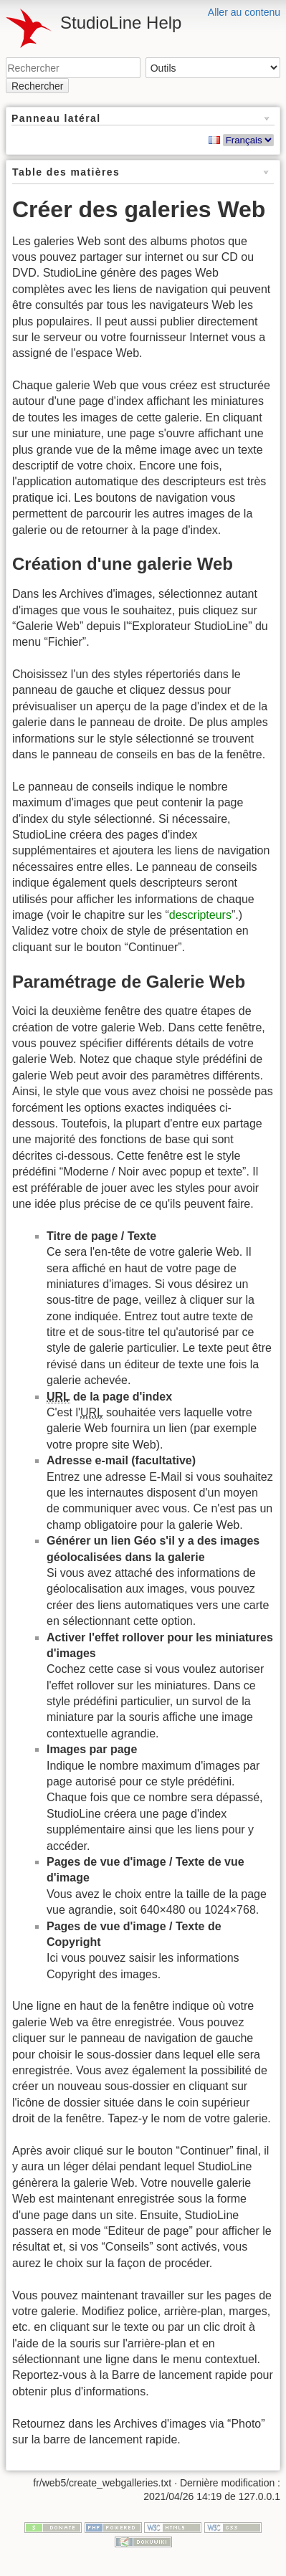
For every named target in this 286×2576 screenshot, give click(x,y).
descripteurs (200, 915)
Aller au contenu (244, 12)
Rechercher (37, 86)
